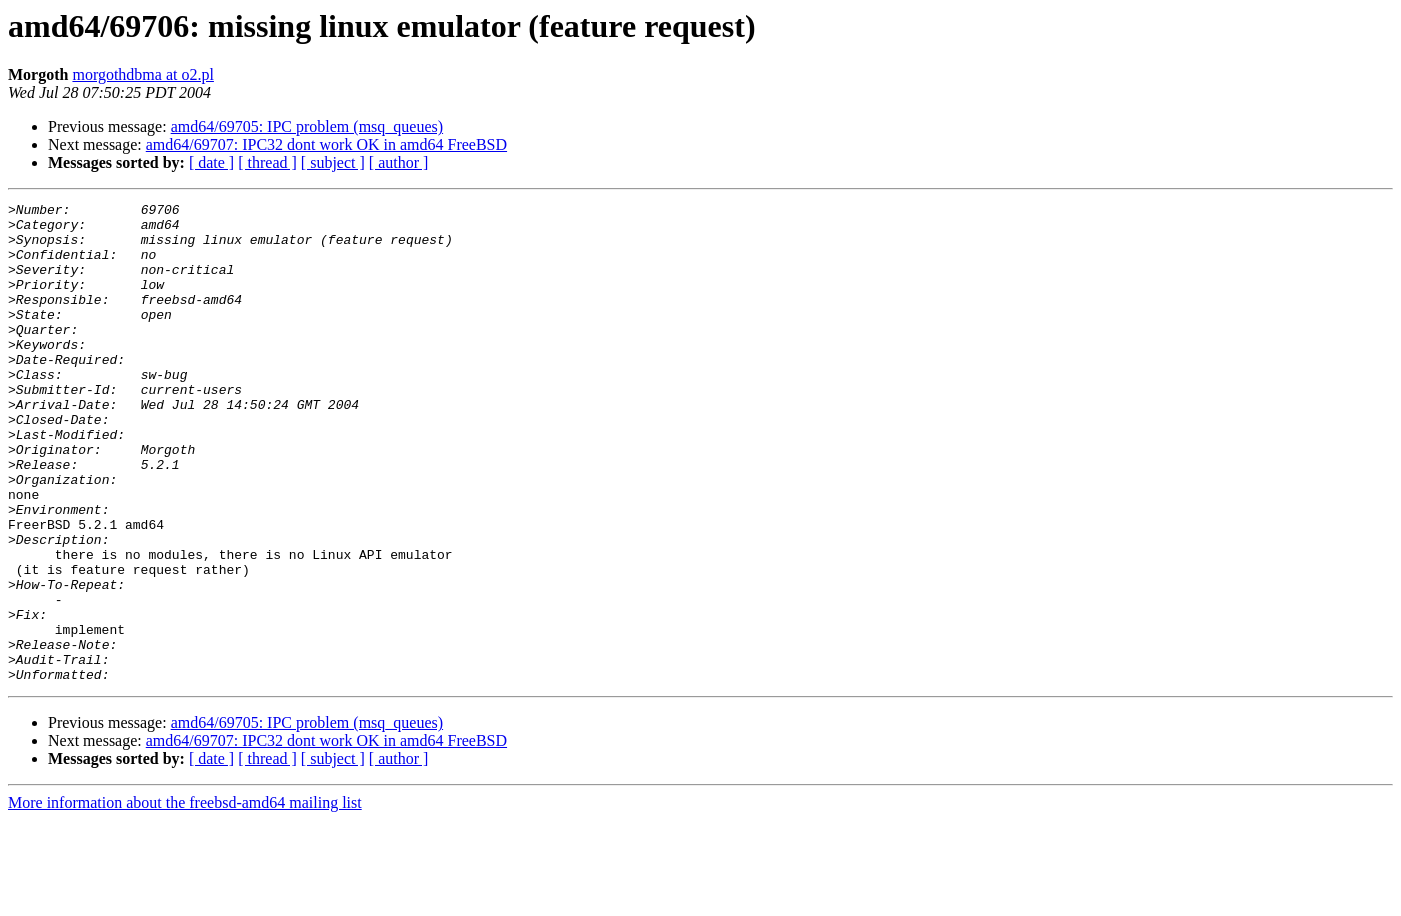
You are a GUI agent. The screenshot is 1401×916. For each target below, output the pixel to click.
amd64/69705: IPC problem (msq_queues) (307, 126)
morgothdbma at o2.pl (142, 74)
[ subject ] (333, 162)
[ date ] (211, 162)
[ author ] (399, 162)
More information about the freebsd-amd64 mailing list (185, 898)
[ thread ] (267, 162)
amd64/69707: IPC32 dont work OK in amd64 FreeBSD (326, 144)
